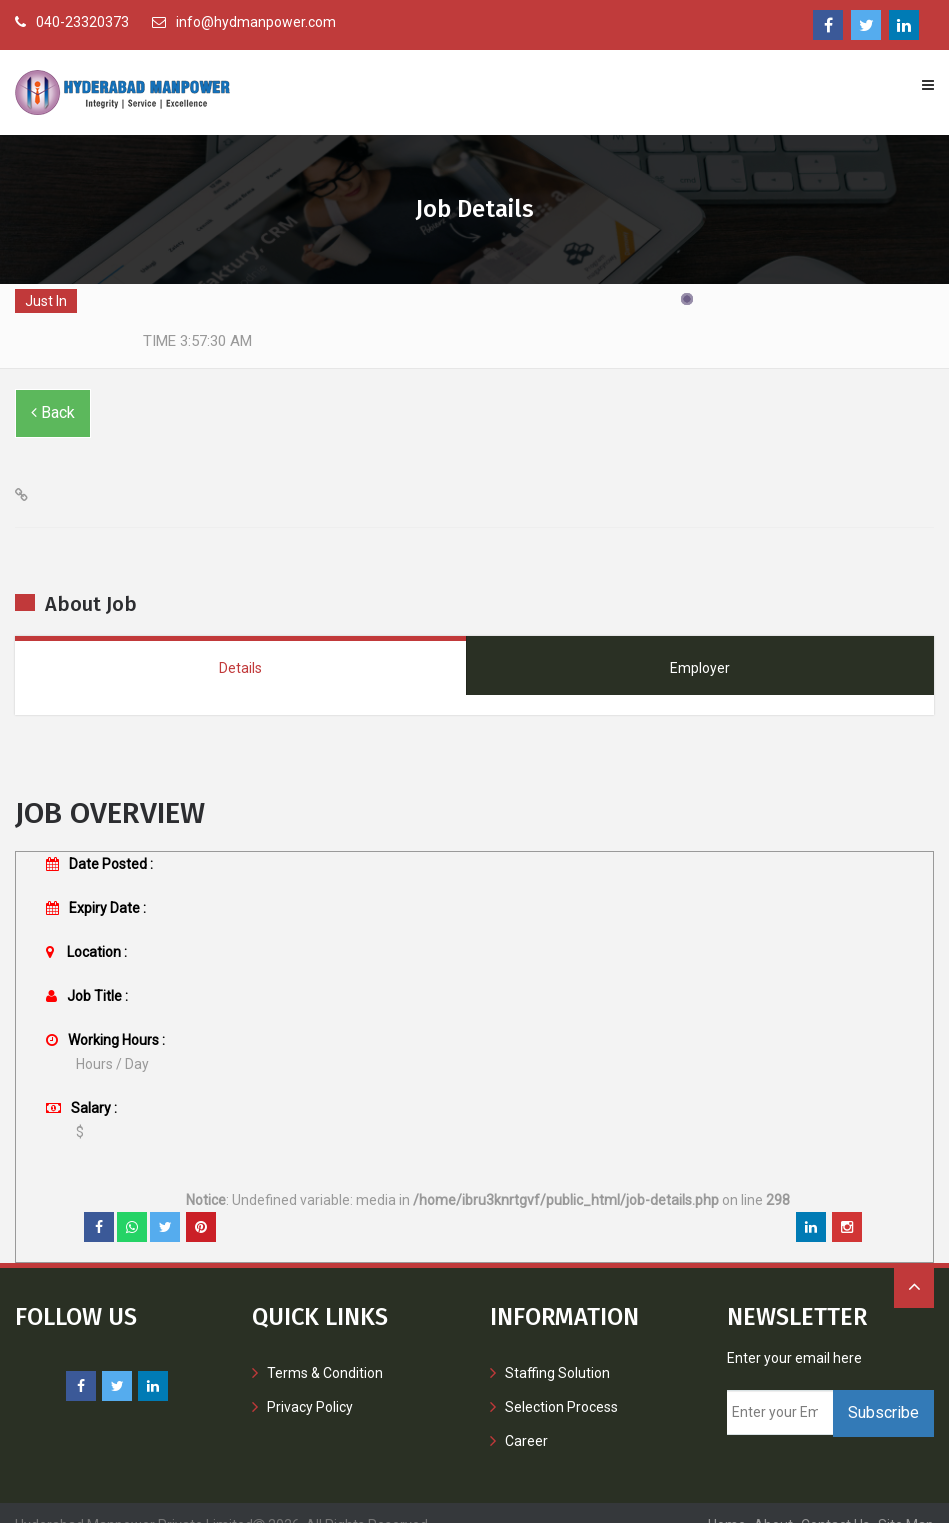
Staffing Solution (557, 1349)
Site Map (906, 1501)
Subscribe (883, 1388)
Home (727, 1501)
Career (526, 1417)
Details (240, 644)
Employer (700, 644)
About (773, 1501)
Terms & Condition (325, 1349)
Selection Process (561, 1383)
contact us (835, 1501)
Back (53, 388)
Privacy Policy (310, 1383)
